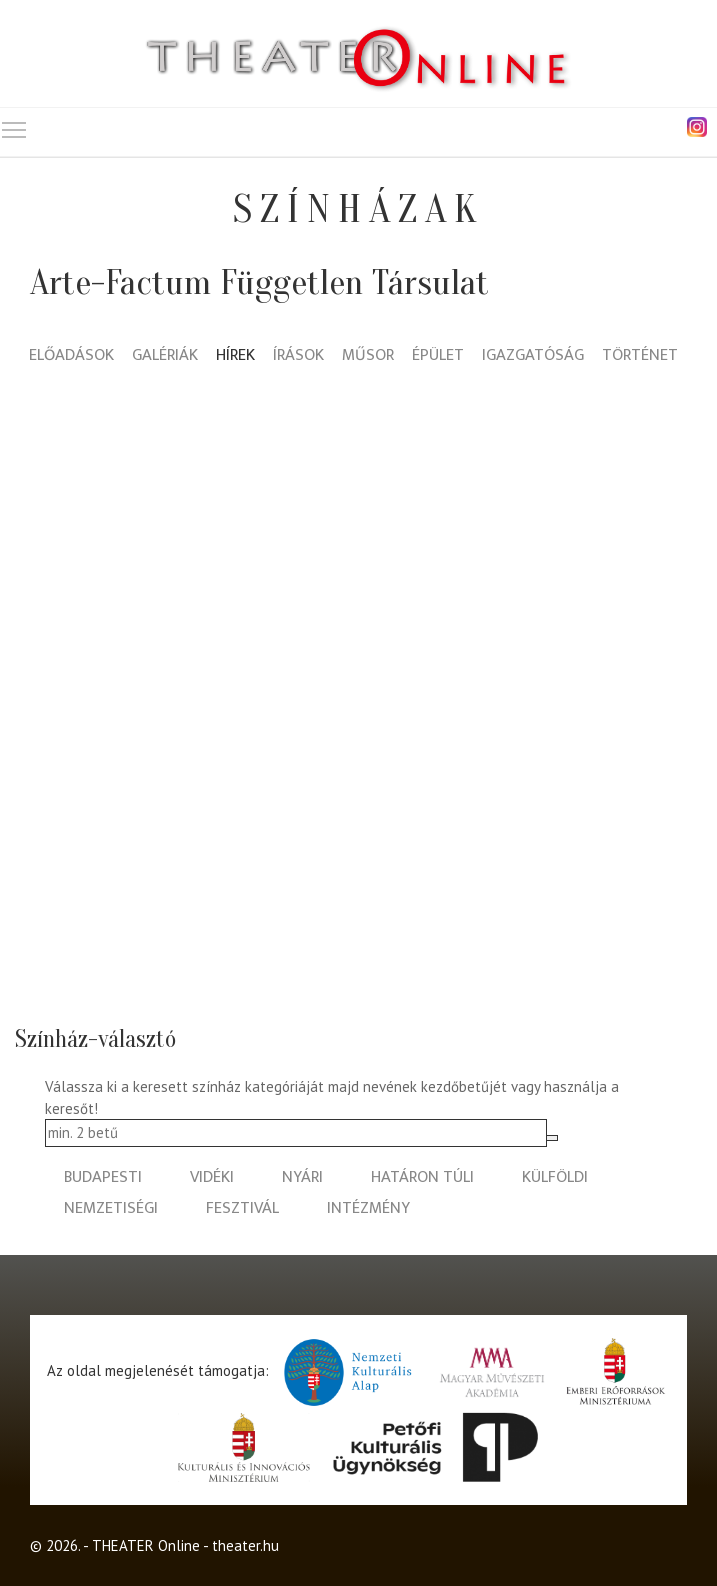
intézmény (368, 1208)
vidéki (212, 1177)
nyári (302, 1177)
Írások (298, 356)
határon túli (422, 1177)
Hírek (235, 356)
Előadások (71, 356)
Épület (438, 356)
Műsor (368, 356)
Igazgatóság (533, 356)
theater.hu (245, 1545)
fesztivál (242, 1208)
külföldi (555, 1177)
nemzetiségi (111, 1208)
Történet (640, 356)
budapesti (103, 1177)
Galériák (165, 356)
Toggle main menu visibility (15, 125)
